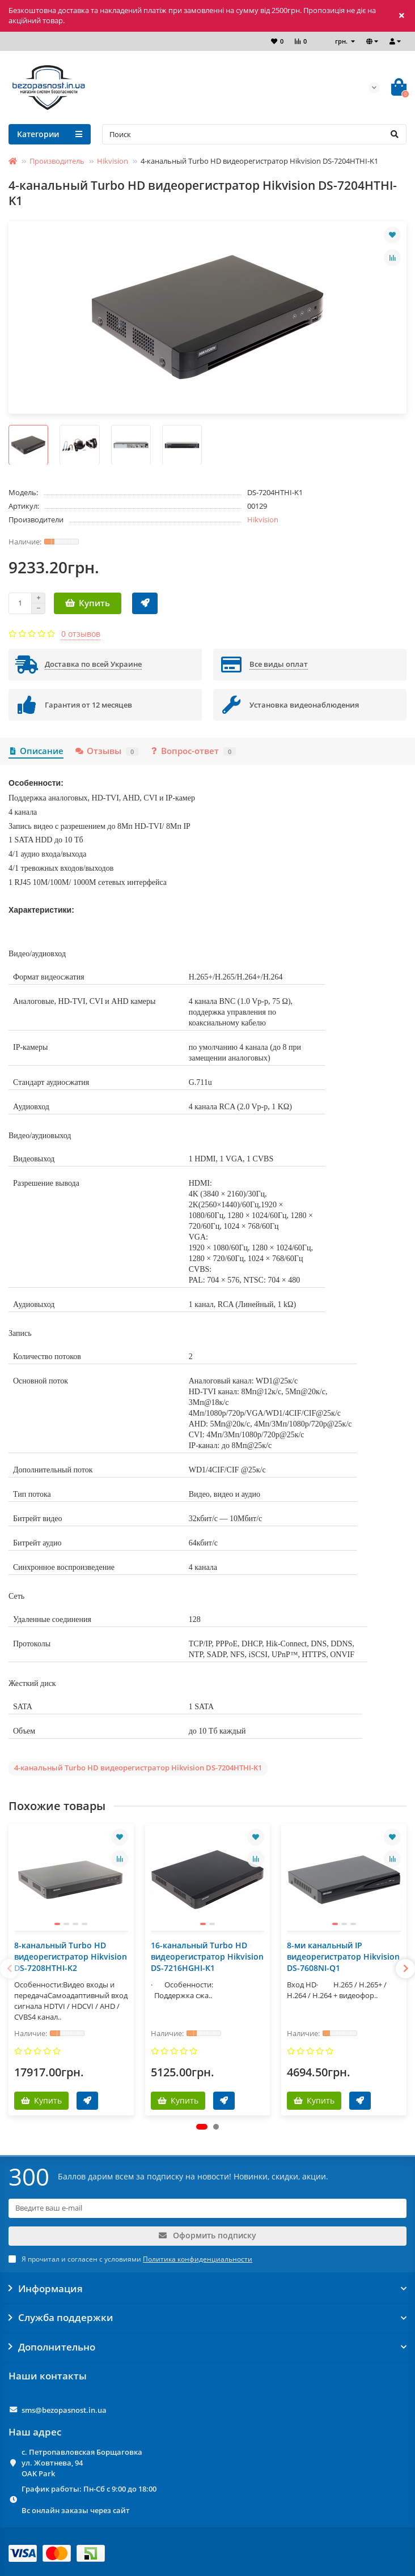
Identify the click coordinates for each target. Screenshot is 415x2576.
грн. (342, 41)
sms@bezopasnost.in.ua (64, 2410)
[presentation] (9, 1968)
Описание (36, 751)
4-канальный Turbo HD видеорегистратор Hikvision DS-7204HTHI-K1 (138, 1767)
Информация (207, 2289)
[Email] (207, 2208)
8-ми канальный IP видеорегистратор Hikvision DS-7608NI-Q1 (343, 1956)
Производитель (56, 161)
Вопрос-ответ (193, 751)
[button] (202, 2127)
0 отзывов (80, 633)
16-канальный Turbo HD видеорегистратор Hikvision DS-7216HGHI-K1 (207, 1956)
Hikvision (112, 161)
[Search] (254, 134)
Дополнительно (207, 2347)
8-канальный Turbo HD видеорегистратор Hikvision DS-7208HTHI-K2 (70, 1956)
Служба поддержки (207, 2318)
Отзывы (106, 751)
